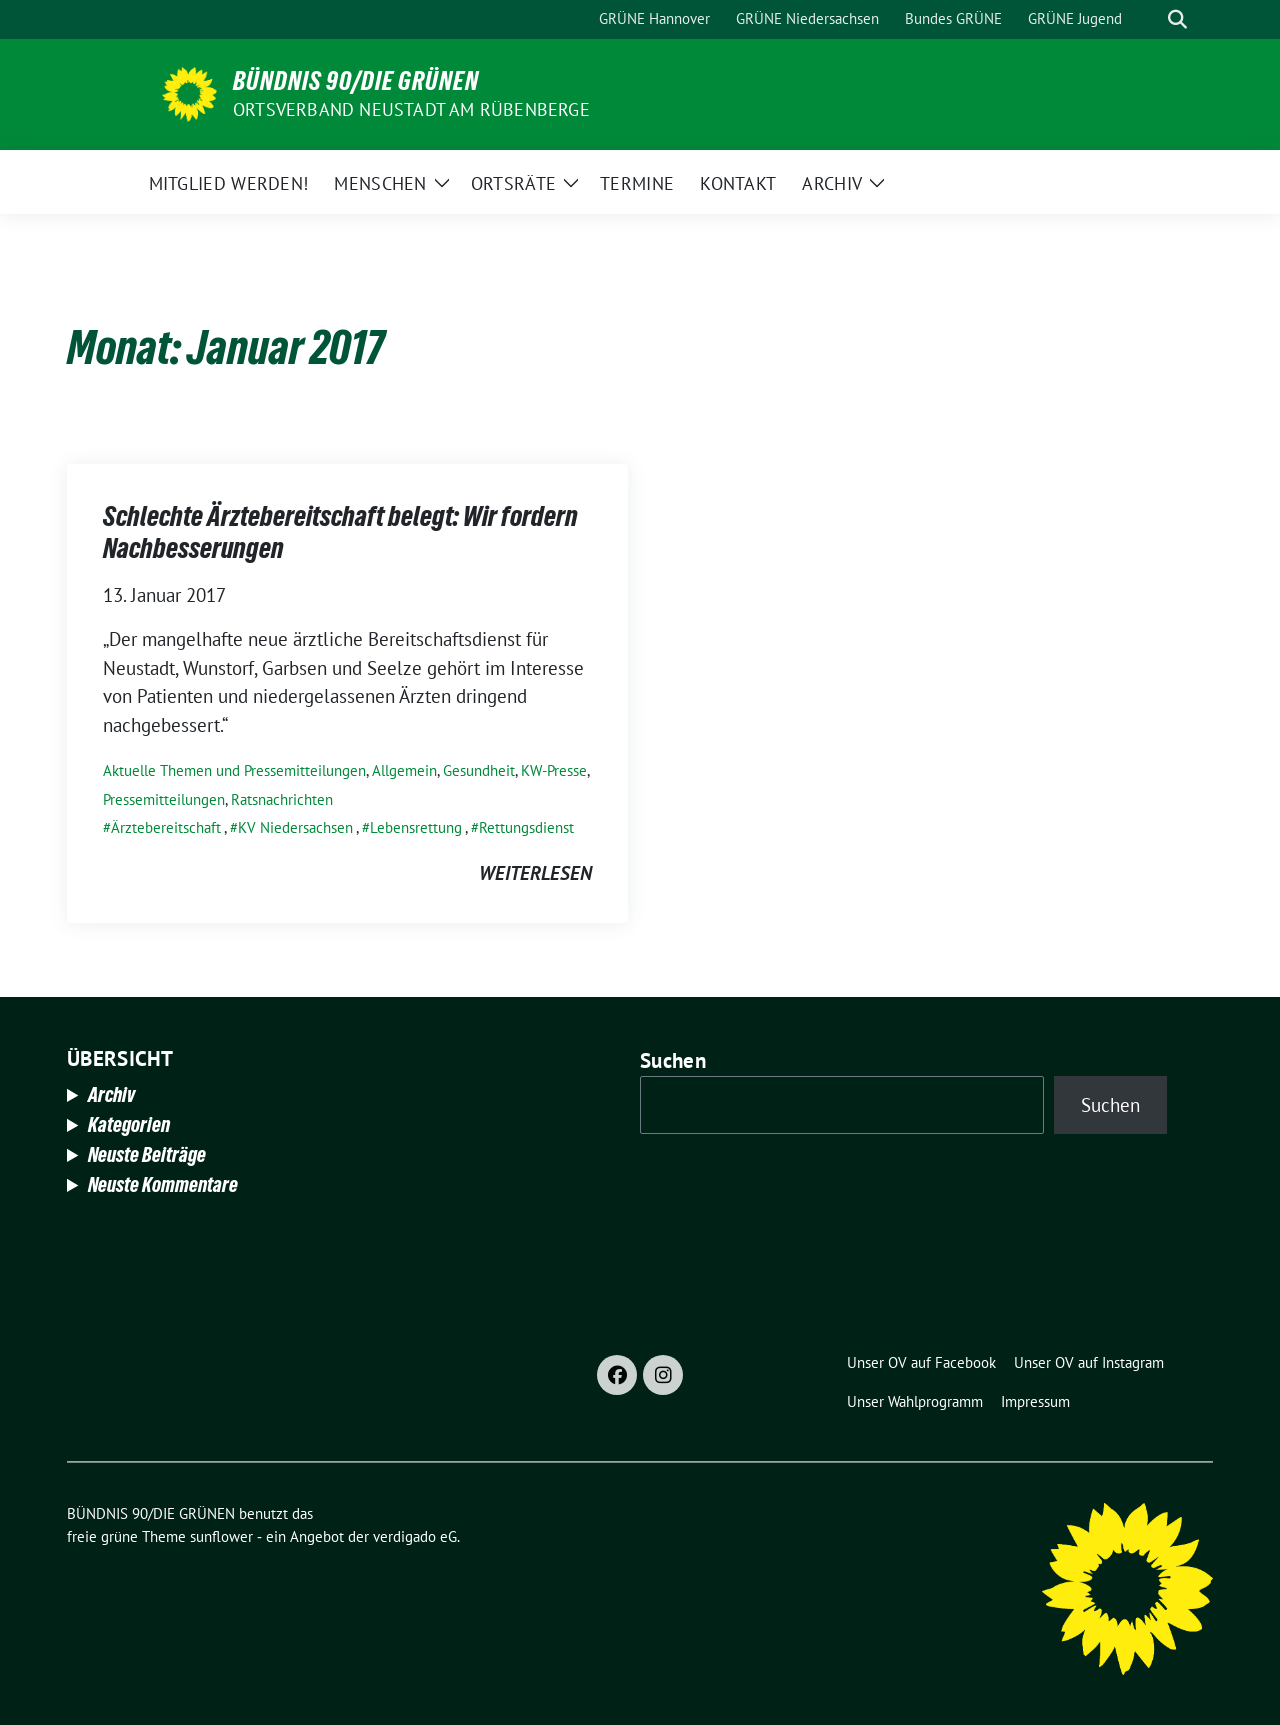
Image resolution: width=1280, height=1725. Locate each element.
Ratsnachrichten (282, 799)
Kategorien (129, 1125)
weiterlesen (535, 873)
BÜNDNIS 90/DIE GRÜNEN (356, 81)
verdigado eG (415, 1536)
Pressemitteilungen (164, 799)
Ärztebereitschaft (166, 827)
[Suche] (1149, 19)
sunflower (221, 1536)
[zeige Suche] (1177, 19)
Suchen (673, 1060)
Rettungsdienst (526, 827)
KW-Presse (554, 770)
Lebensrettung (416, 827)
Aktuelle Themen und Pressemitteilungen (234, 770)
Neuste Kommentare (163, 1185)
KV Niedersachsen (295, 827)
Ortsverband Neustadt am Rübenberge (411, 109)
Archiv (111, 1095)
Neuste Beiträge (147, 1155)
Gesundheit (479, 770)
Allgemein (404, 770)
